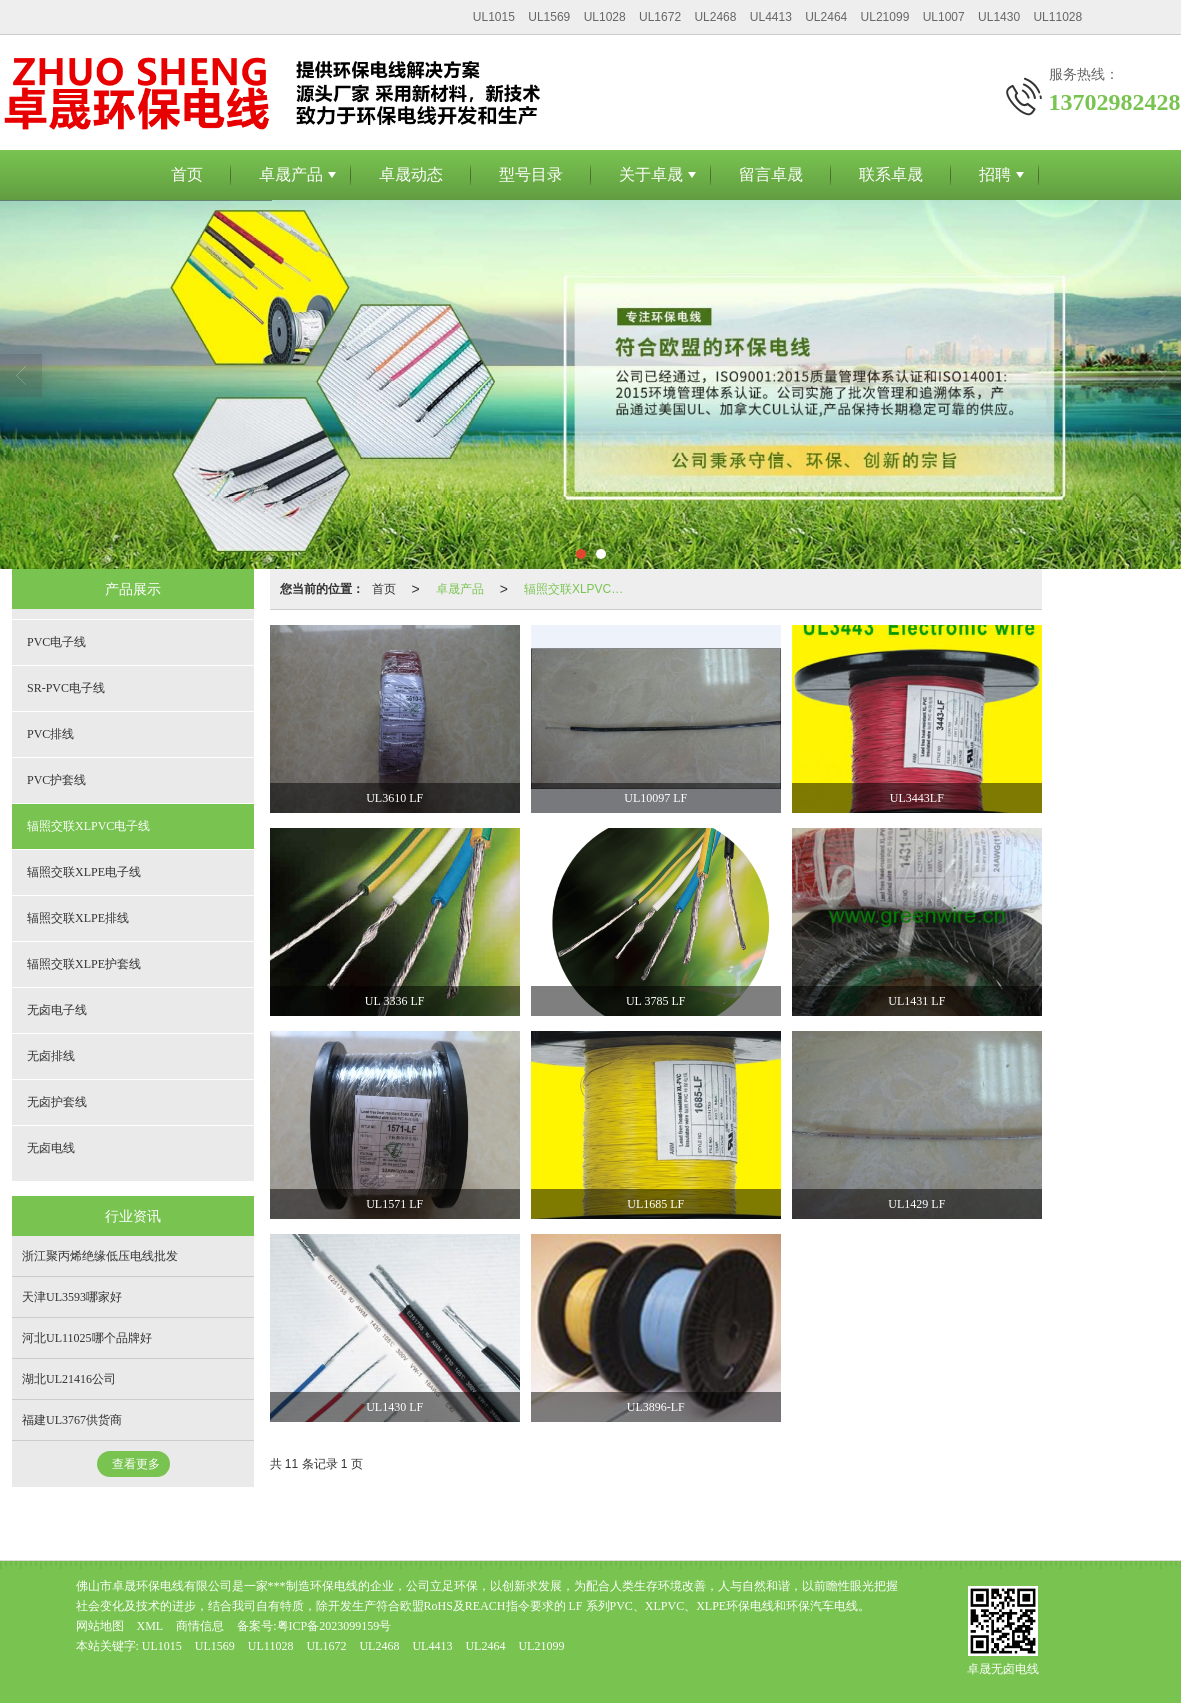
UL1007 (944, 17)
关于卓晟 (651, 174)
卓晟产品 (291, 174)
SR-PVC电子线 (66, 688)
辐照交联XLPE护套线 (84, 964)
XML (150, 1626)
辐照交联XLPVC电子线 (578, 589)
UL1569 (549, 17)
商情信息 (200, 1626)
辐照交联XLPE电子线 (84, 872)
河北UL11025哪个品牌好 (87, 1338)
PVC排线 (50, 734)
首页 (187, 174)
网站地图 (100, 1626)
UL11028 (1057, 17)
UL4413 (771, 17)
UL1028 (605, 17)
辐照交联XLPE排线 (78, 918)
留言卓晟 (771, 174)
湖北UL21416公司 (69, 1379)
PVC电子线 (56, 642)
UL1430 (999, 17)
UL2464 (826, 17)
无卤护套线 (57, 1102)
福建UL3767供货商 (72, 1420)
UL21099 (885, 17)
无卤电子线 (57, 1010)
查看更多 (136, 1464)
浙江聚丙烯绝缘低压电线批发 (100, 1256)
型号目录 (531, 174)
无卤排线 (51, 1056)
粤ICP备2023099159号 (334, 1626)
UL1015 (494, 17)
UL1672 (660, 17)
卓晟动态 (411, 174)
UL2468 (715, 17)
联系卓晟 (891, 174)
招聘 (995, 174)
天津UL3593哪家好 (72, 1297)
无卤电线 (51, 1148)
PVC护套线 (56, 780)
